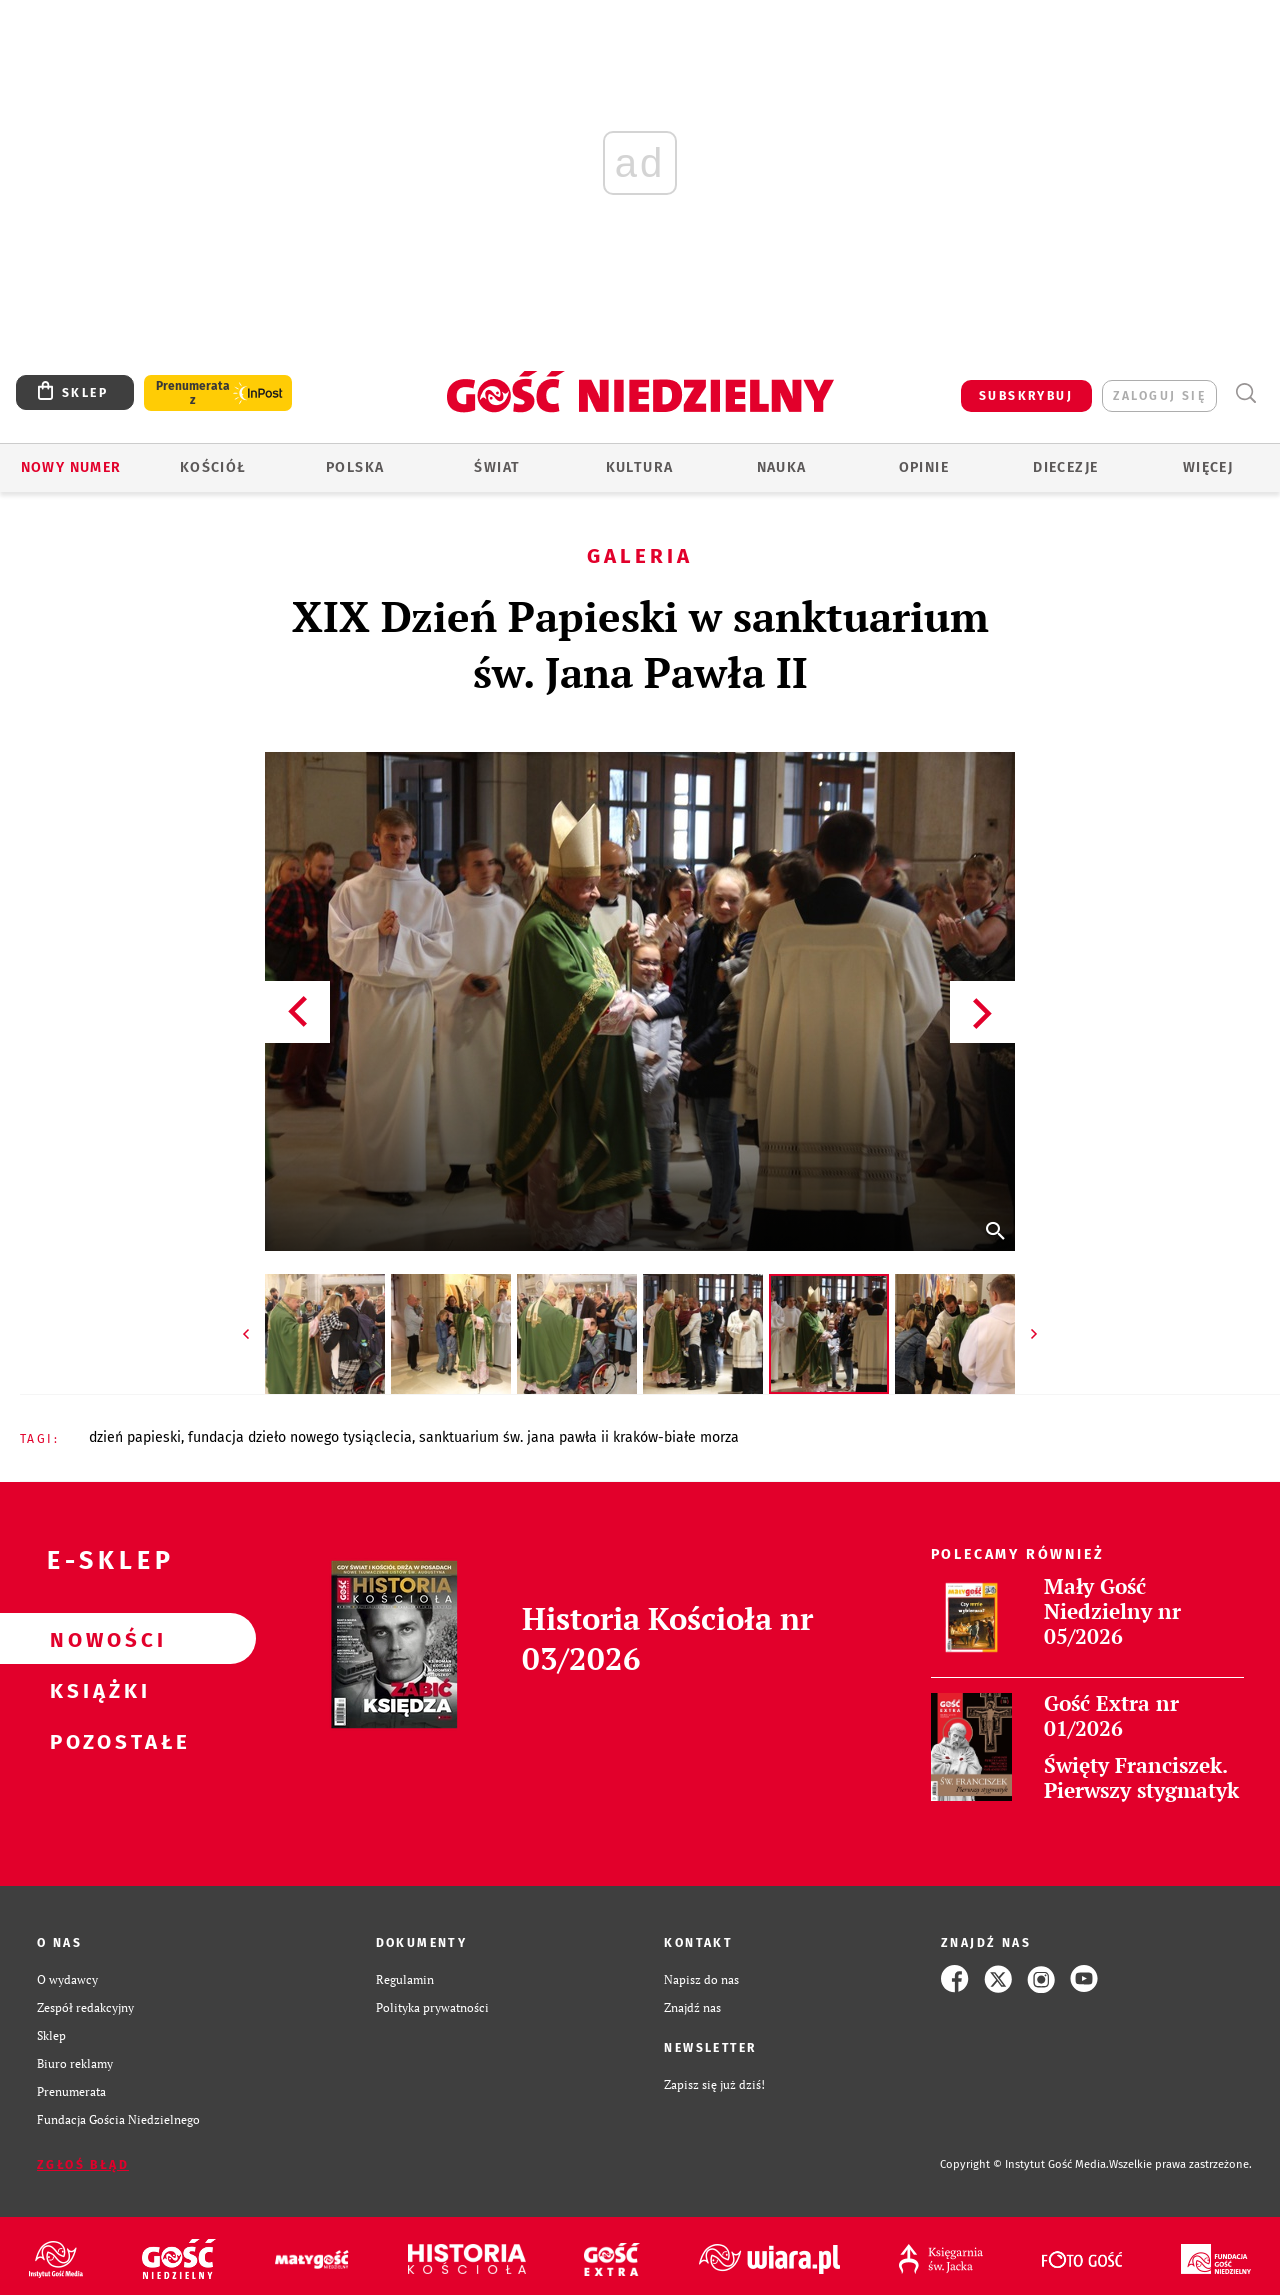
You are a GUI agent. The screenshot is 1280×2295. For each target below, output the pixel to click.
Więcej (1208, 467)
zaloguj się (1159, 396)
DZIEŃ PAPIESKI (135, 1437)
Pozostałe (96, 1741)
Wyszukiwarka (1245, 393)
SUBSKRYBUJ (1026, 396)
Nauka (782, 467)
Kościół (213, 467)
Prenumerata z (193, 393)
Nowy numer (71, 467)
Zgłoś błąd (83, 2165)
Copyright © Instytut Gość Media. (1024, 2164)
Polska (355, 467)
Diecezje (1065, 467)
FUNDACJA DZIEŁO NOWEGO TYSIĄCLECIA (300, 1437)
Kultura (640, 467)
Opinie (924, 467)
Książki (96, 1690)
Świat (497, 467)
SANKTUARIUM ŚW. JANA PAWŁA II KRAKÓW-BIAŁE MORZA (579, 1437)
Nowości (96, 1639)
